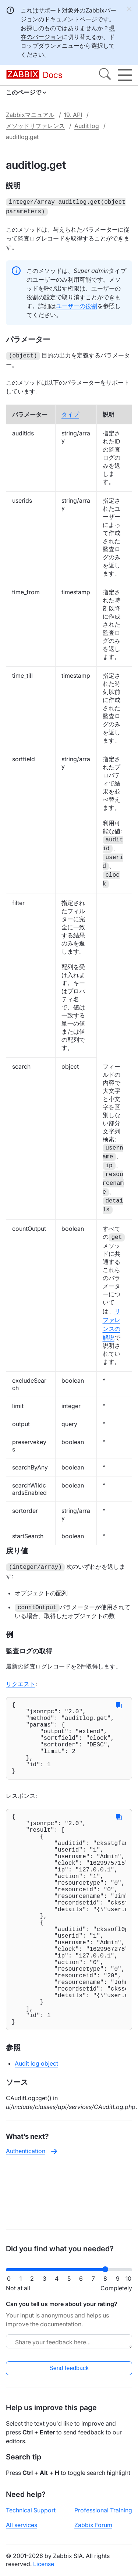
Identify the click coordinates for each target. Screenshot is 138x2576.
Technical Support (31, 2510)
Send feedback (69, 2368)
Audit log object (36, 2123)
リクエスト (20, 1681)
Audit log (86, 125)
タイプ (70, 412)
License (43, 2564)
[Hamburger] (125, 75)
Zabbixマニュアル (30, 114)
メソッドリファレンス (35, 125)
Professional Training (103, 2510)
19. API (73, 114)
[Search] (105, 75)
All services (21, 2525)
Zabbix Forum (93, 2525)
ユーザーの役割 (76, 304)
